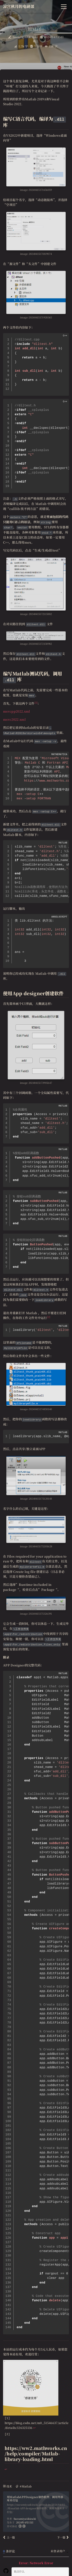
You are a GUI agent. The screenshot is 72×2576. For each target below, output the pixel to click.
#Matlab (25, 2485)
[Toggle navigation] (64, 6)
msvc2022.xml (14, 719)
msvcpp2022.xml (16, 711)
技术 (9, 2485)
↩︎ (34, 2427)
